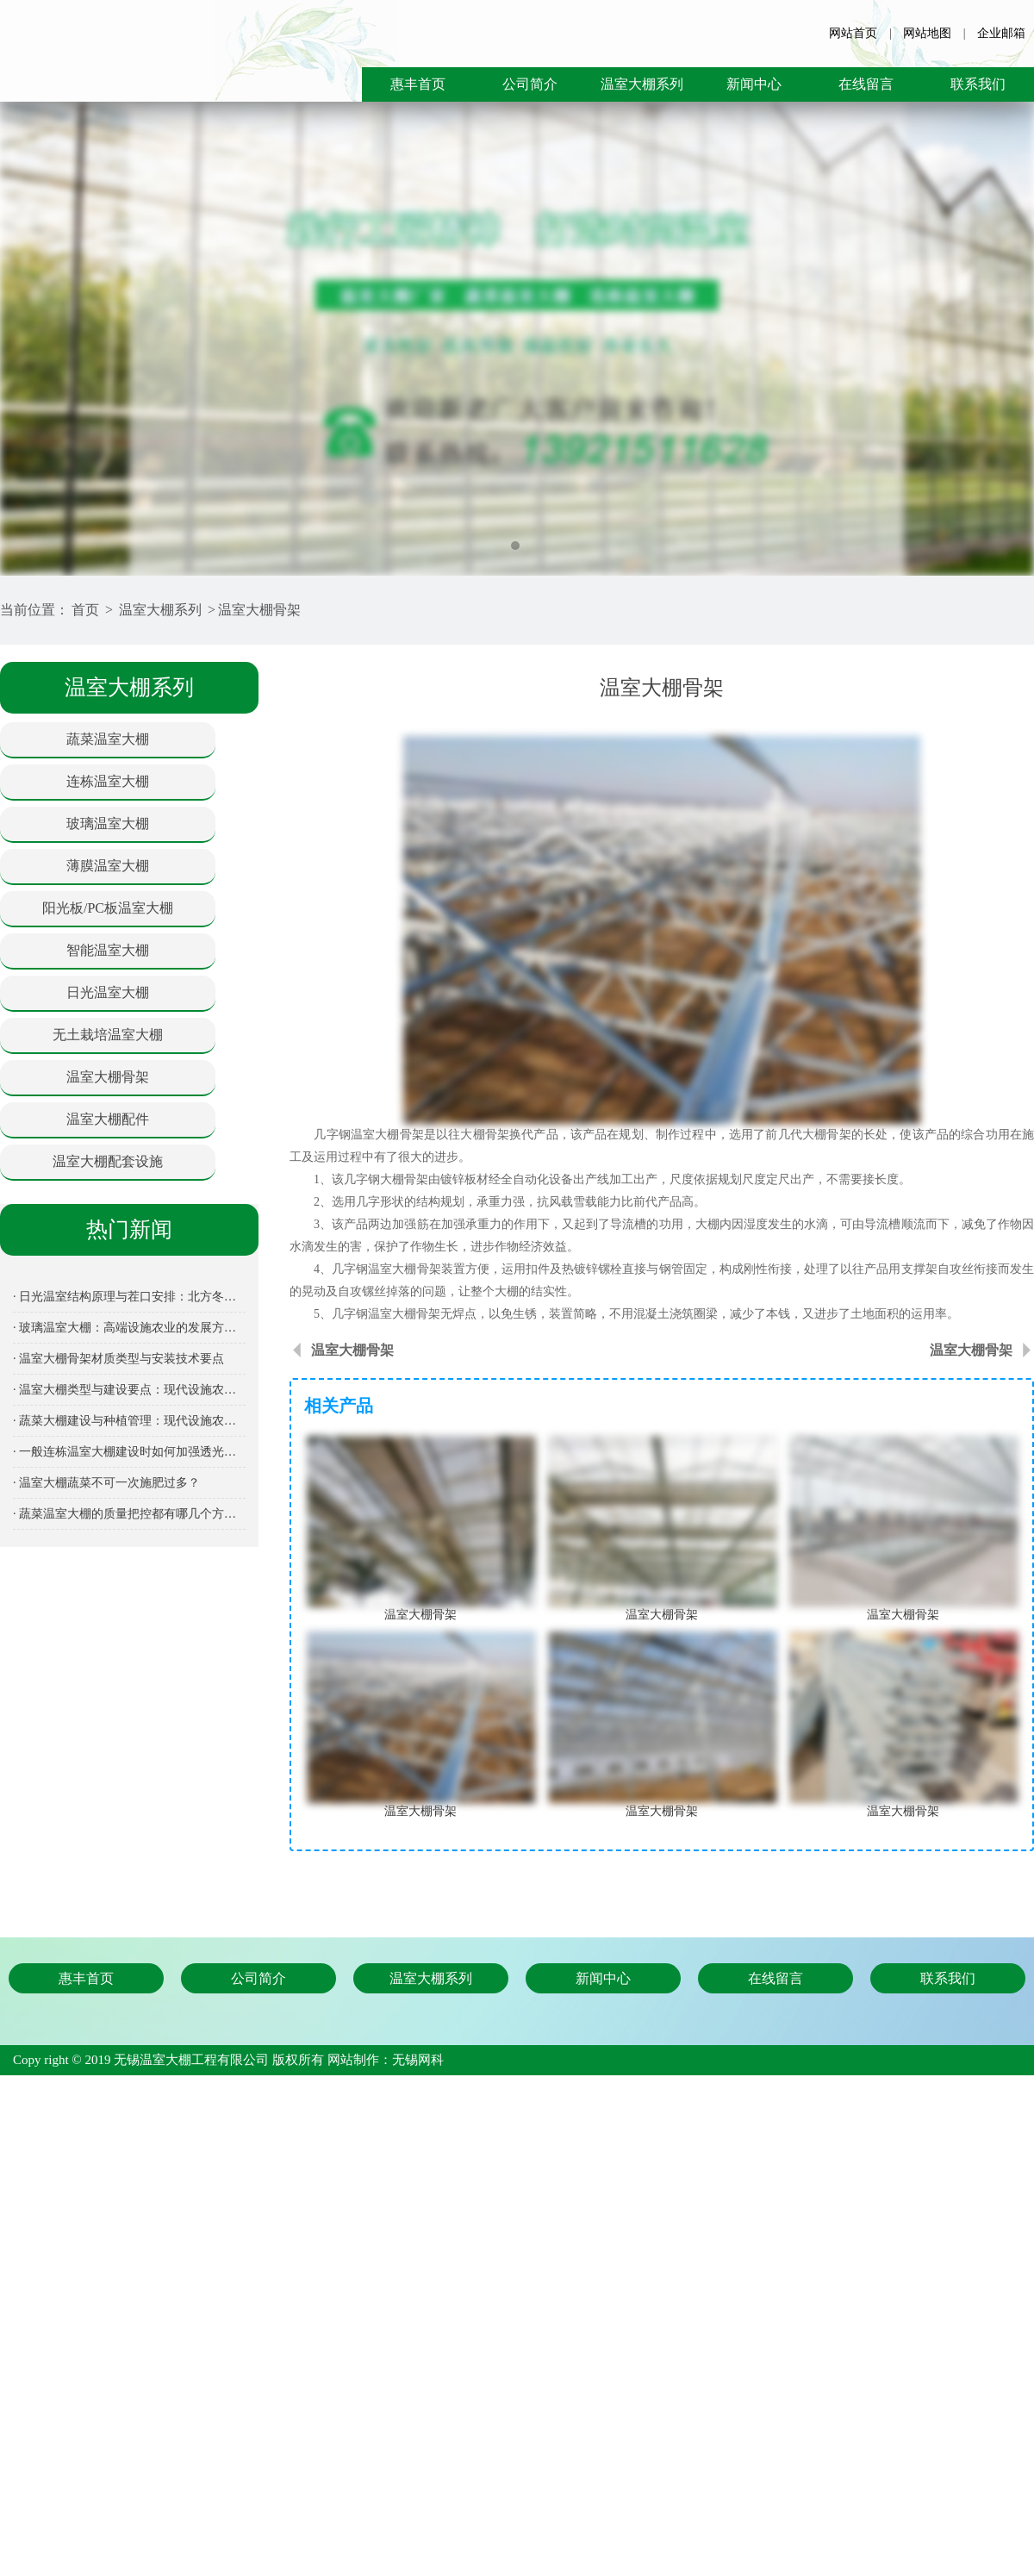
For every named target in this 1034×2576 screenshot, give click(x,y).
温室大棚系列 (642, 84)
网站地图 (927, 33)
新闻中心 (754, 84)
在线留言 (866, 84)
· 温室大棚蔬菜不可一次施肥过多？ (106, 1482)
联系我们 (978, 84)
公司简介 (529, 84)
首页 (85, 609)
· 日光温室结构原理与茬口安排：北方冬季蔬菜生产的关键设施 (129, 1296)
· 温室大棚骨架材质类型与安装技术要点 (118, 1358)
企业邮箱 (1001, 33)
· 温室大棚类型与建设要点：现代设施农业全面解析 (129, 1389)
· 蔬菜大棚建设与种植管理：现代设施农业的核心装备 (129, 1420)
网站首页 (853, 33)
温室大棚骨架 (259, 609)
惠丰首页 (417, 84)
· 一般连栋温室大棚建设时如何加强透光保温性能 (129, 1451)
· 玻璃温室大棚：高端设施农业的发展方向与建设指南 (129, 1327)
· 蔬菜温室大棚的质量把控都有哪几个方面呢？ (129, 1513)
